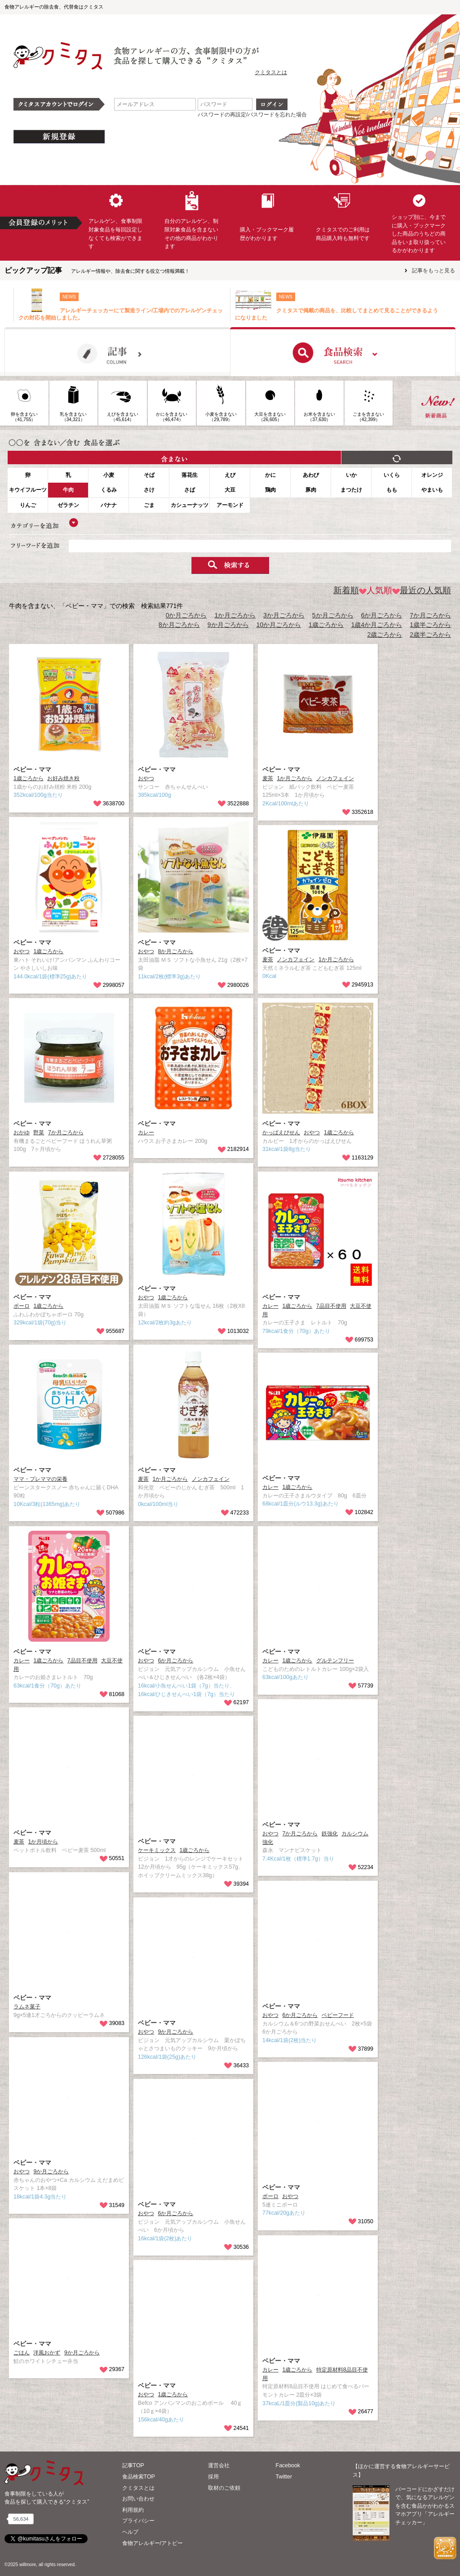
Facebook (288, 2465)
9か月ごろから (228, 624)
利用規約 (133, 2510)
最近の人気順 (421, 590)
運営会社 (219, 2465)
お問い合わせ (138, 2499)
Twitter (284, 2477)
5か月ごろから (333, 615)
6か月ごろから (381, 615)
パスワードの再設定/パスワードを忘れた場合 (252, 114)
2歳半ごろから (430, 634)
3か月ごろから (284, 615)
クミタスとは (271, 72)
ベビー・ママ (32, 769)
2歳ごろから (384, 634)
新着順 (346, 590)
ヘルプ (130, 2532)
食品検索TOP (138, 2477)
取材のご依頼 (224, 2488)
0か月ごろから (186, 615)
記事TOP (133, 2465)
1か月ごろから (235, 615)
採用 (213, 2477)
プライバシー (138, 2521)
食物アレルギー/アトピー (152, 2543)
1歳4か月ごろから (376, 624)
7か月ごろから (430, 615)
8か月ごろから (179, 624)
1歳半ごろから (430, 624)
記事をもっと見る (433, 270)
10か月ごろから (279, 624)
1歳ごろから (326, 624)
